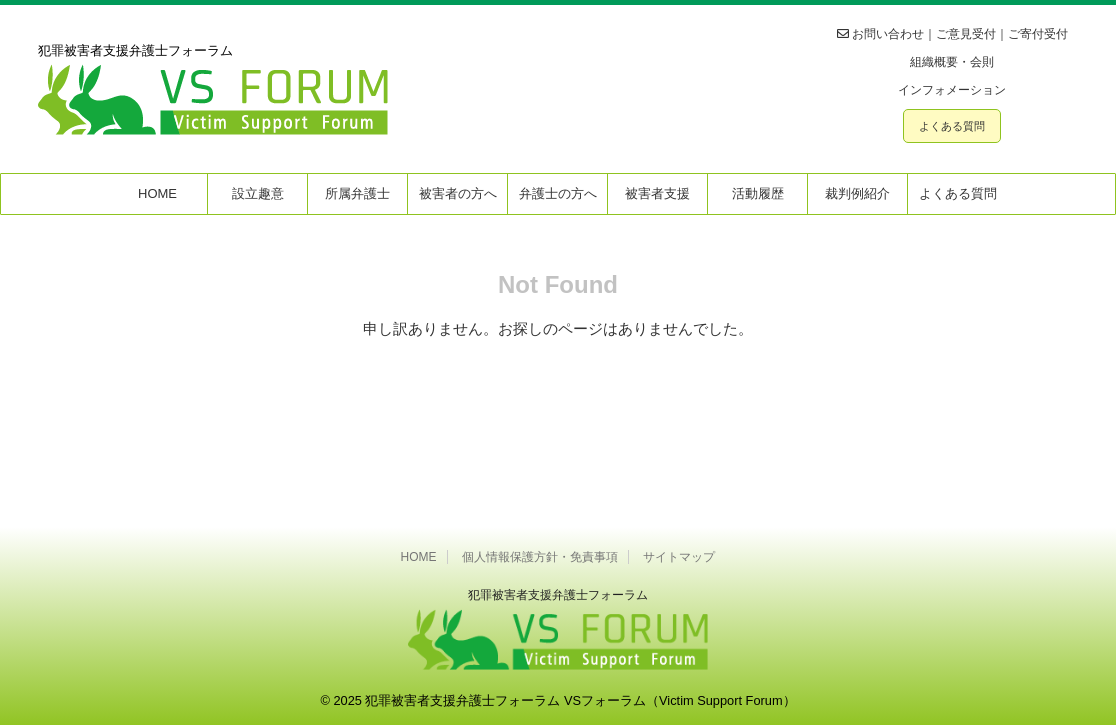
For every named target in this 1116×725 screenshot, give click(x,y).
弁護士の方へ (558, 193)
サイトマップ (679, 557)
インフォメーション (952, 90)
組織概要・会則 (952, 62)
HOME (157, 193)
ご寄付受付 (1038, 34)
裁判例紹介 (857, 193)
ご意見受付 (966, 34)
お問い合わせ (888, 34)
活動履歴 (758, 193)
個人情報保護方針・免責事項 (540, 557)
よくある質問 (952, 126)
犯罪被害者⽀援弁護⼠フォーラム (558, 595)
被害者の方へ (458, 193)
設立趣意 (258, 193)
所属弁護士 (357, 193)
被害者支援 (657, 193)
